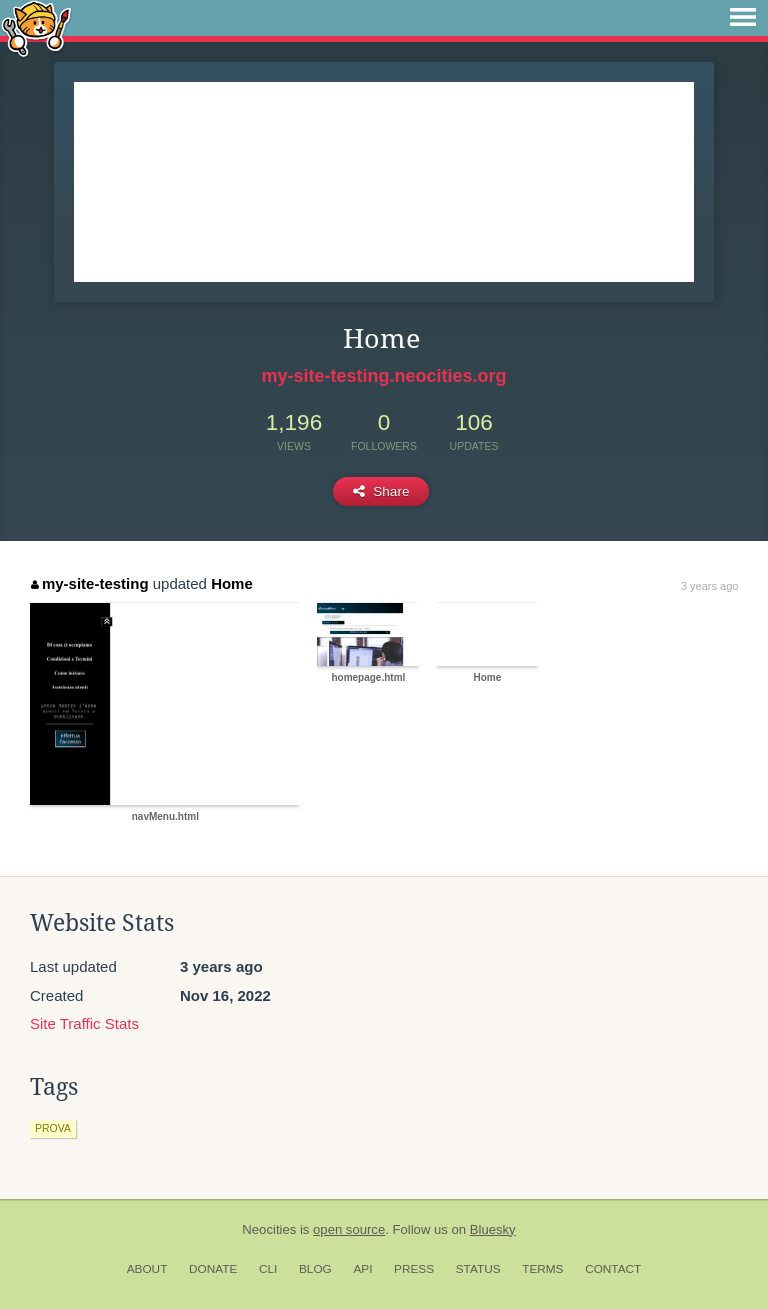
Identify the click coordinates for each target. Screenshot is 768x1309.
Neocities (269, 1229)
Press (414, 1269)
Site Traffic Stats (84, 1023)
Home (232, 583)
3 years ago (709, 586)
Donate (213, 1269)
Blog (315, 1269)
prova (53, 1128)
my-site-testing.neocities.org (383, 376)
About (147, 1269)
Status (478, 1269)
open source (349, 1229)
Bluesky (493, 1229)
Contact (613, 1269)
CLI (268, 1269)
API (362, 1269)
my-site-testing (89, 583)
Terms (542, 1269)
